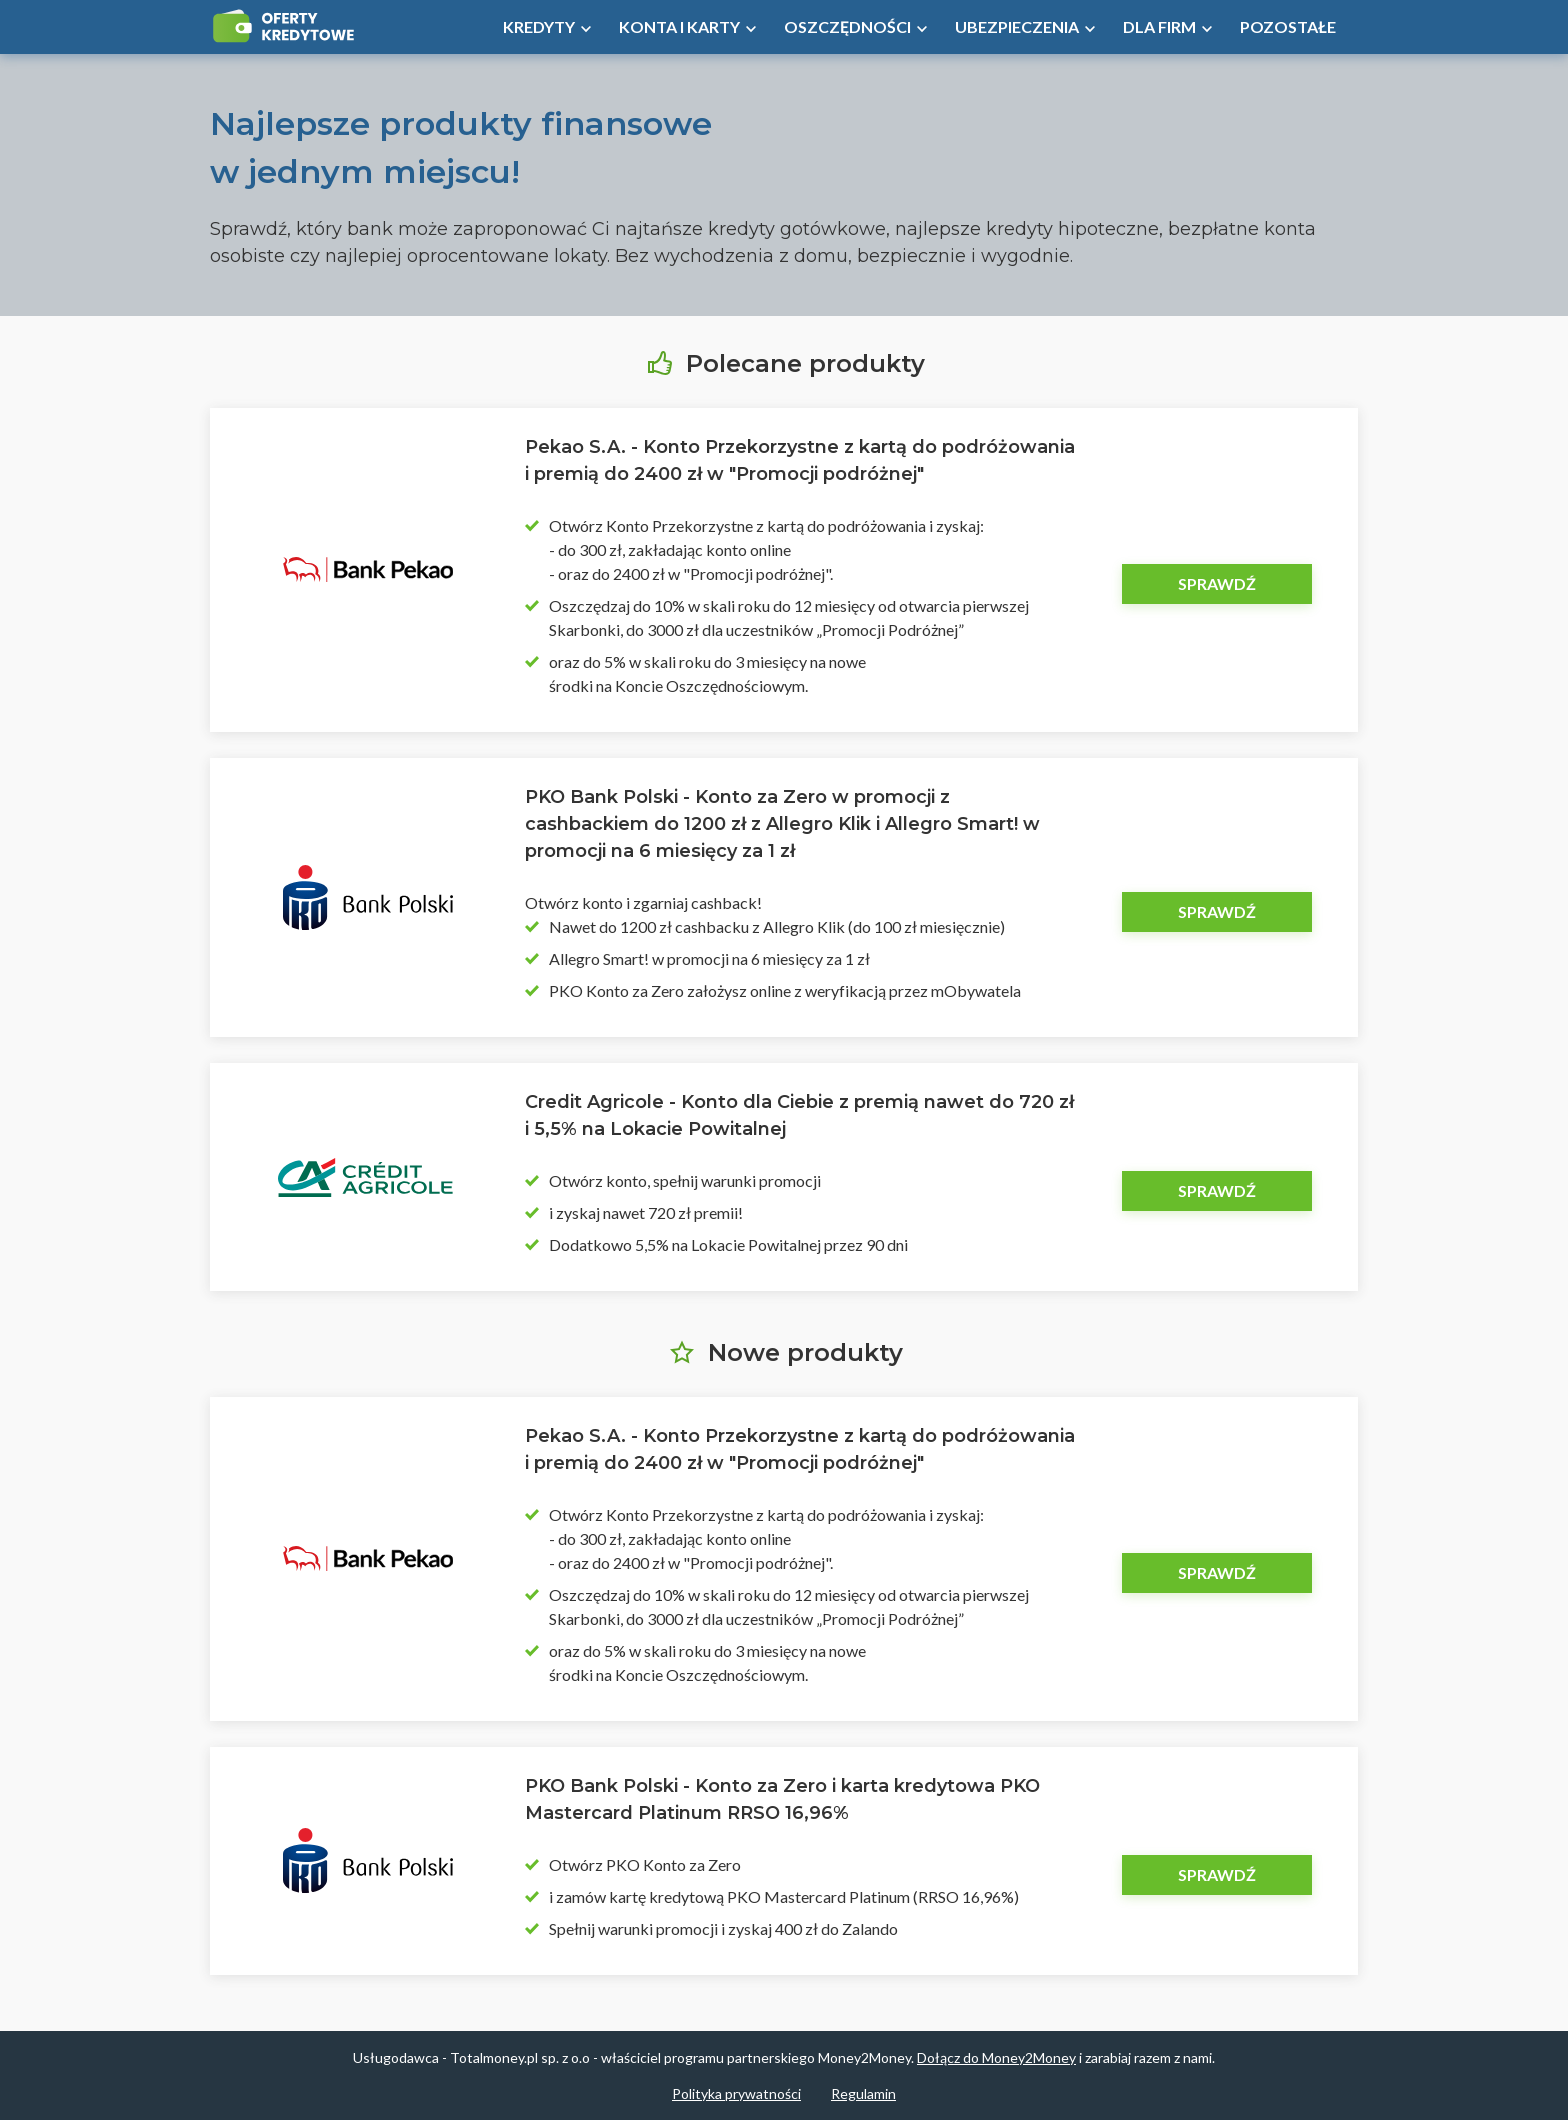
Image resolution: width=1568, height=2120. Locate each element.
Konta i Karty (679, 26)
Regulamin (863, 2093)
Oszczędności (847, 26)
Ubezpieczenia (1017, 26)
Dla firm (1159, 26)
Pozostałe (1288, 26)
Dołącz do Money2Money (996, 2057)
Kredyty (539, 26)
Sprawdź (1217, 583)
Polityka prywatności (736, 2093)
